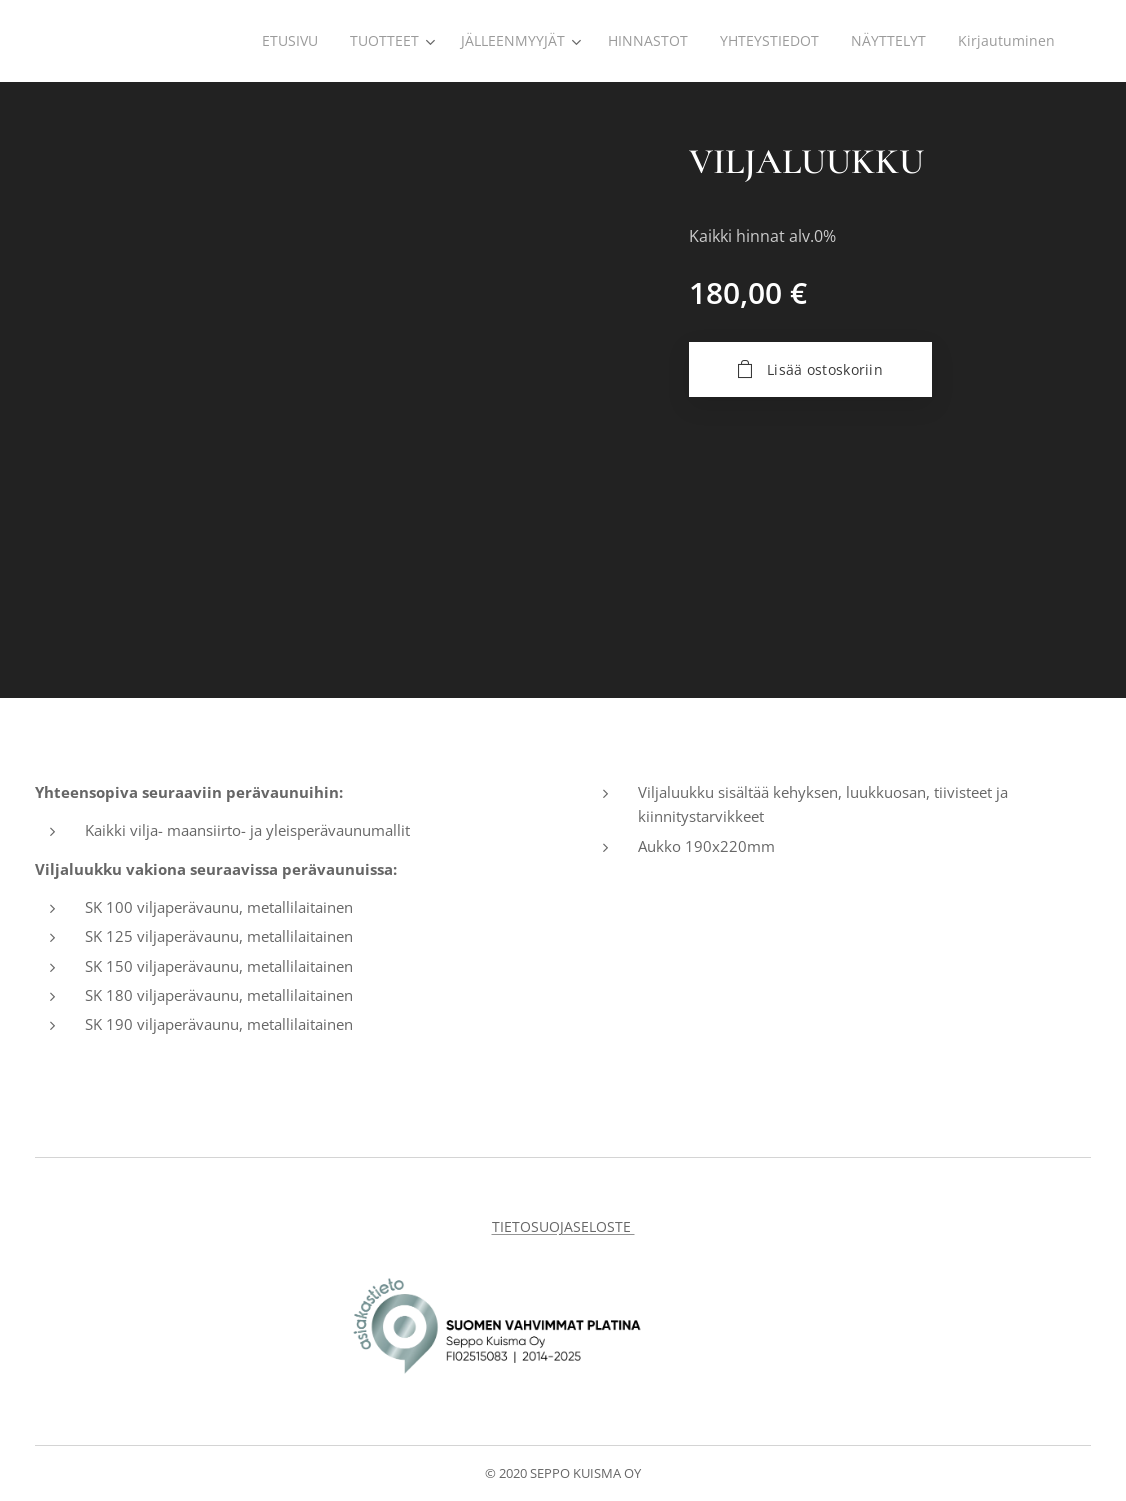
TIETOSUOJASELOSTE (563, 1226)
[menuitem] (277, 41)
